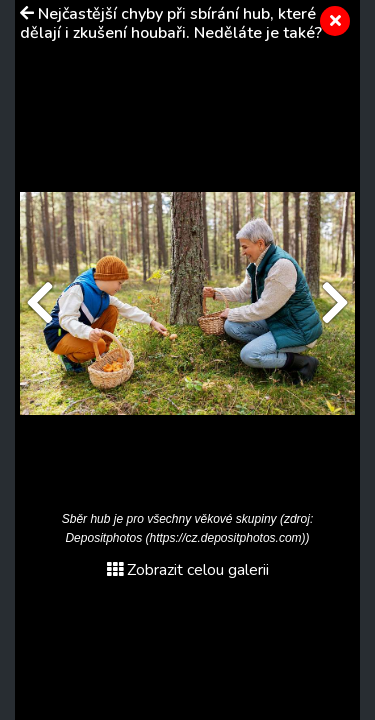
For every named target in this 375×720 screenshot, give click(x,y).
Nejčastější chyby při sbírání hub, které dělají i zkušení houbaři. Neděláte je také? (171, 23)
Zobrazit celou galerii (188, 570)
